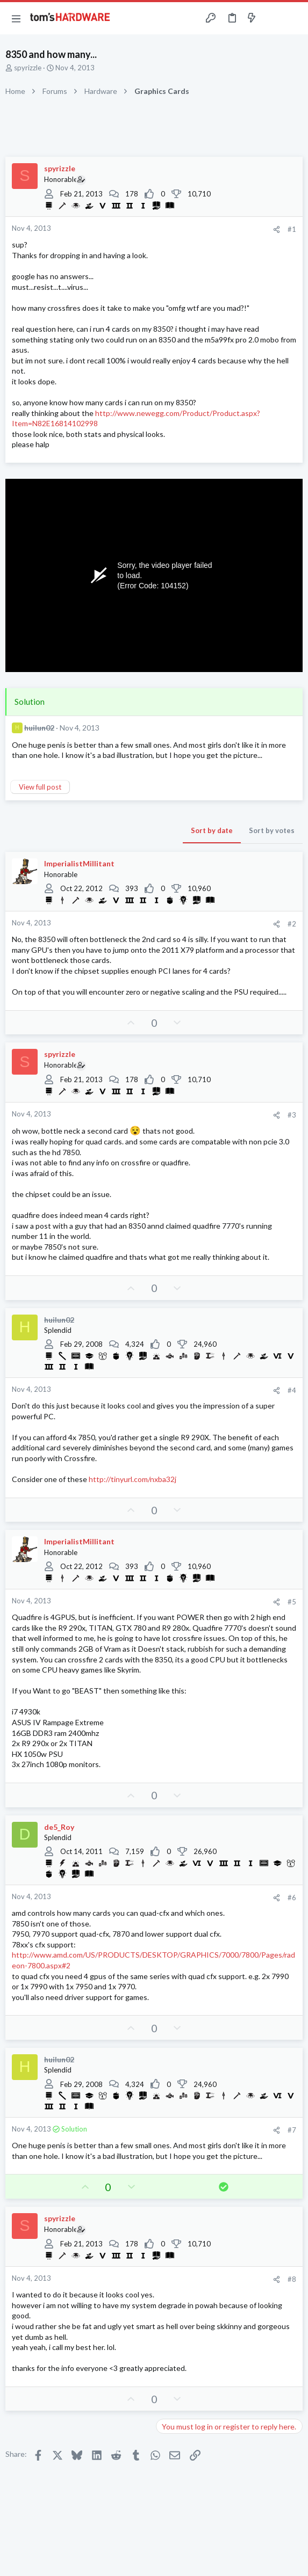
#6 (292, 1897)
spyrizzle (27, 67)
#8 (292, 2279)
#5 (292, 1601)
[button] (16, 18)
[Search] (293, 18)
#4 (292, 1390)
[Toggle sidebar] (272, 18)
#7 (292, 2130)
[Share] (276, 229)
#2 (292, 924)
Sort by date (212, 830)
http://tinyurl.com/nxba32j (132, 1479)
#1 (292, 229)
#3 (292, 1115)
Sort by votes (272, 830)
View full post (40, 787)
